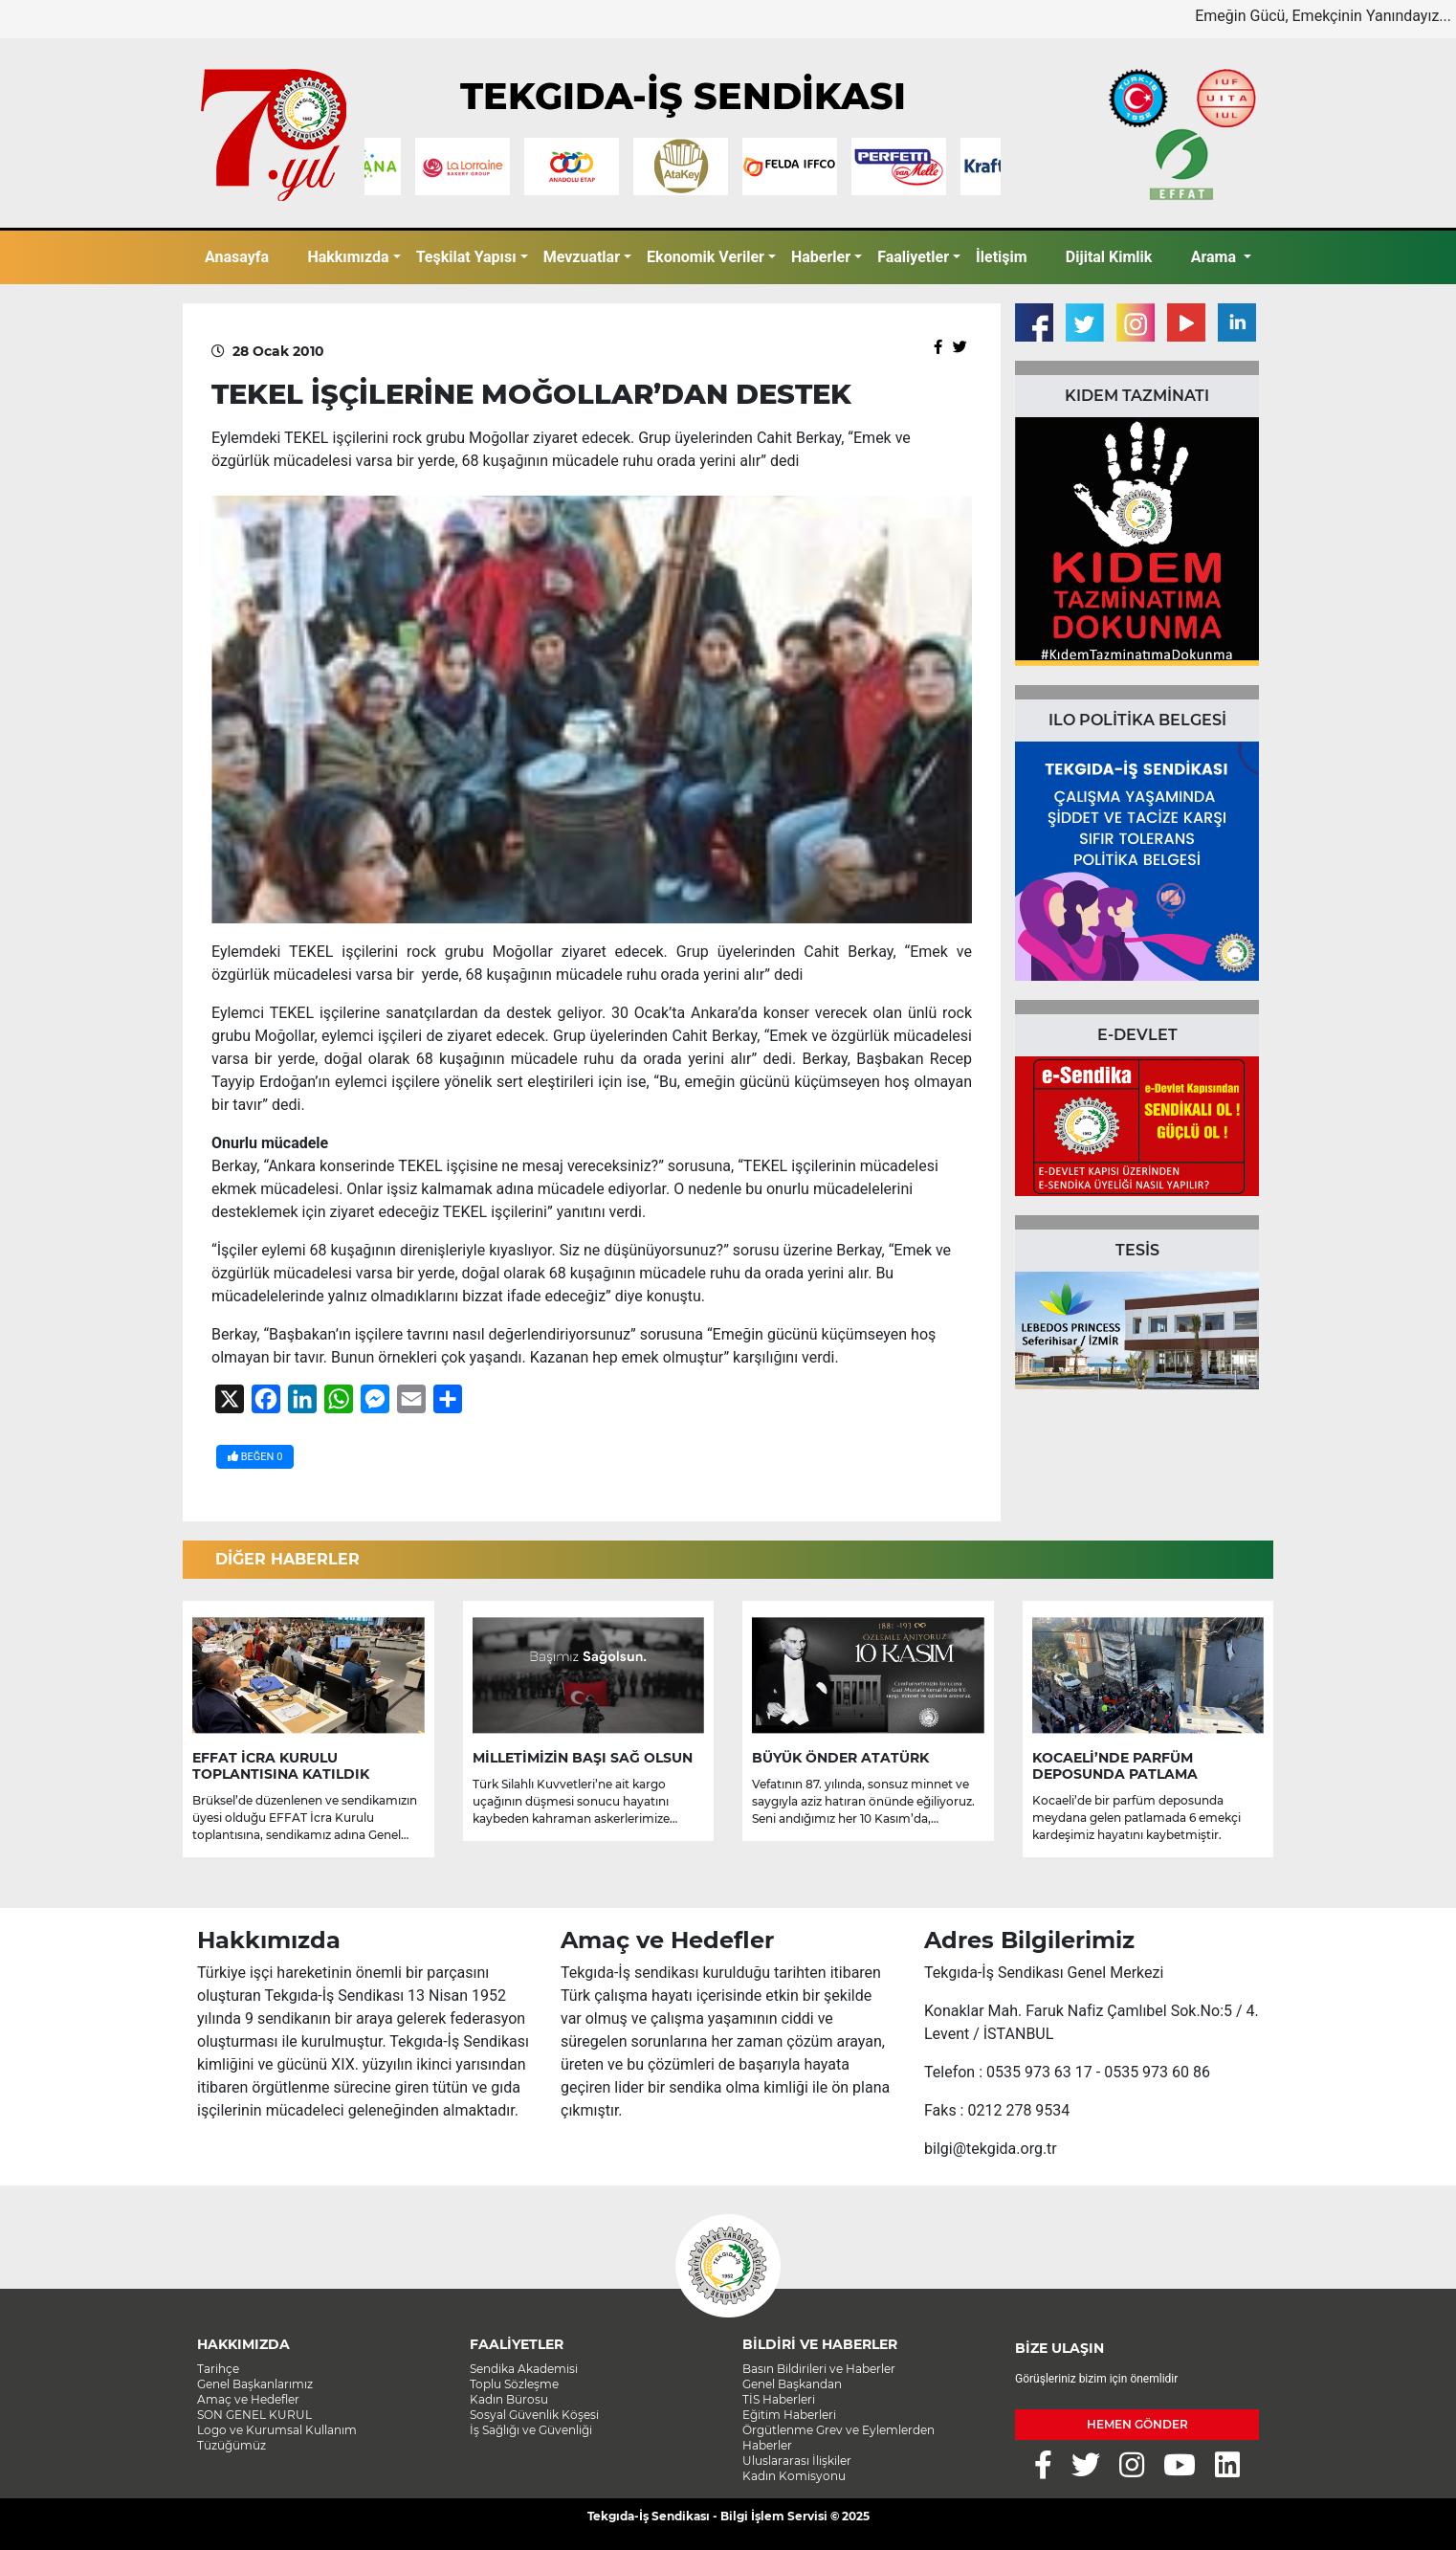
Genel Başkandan (792, 2384)
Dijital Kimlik (1109, 257)
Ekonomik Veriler (705, 257)
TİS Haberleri (778, 2399)
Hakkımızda (347, 257)
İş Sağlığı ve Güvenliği (531, 2430)
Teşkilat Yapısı (466, 257)
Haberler (820, 257)
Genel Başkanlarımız (255, 2384)
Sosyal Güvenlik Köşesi (534, 2414)
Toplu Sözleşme (514, 2384)
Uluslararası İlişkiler (796, 2460)
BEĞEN (255, 1457)
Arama (1215, 257)
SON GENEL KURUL (254, 2414)
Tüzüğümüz (231, 2445)
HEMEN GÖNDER (1137, 2424)
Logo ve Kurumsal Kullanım (277, 2430)
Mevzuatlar (581, 257)
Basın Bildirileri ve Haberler (818, 2369)
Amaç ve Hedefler (248, 2399)
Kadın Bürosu (509, 2399)
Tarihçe (218, 2369)
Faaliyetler (913, 257)
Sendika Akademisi (524, 2369)
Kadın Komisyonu (794, 2476)
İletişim (1001, 257)
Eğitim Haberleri (789, 2414)
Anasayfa (237, 257)
